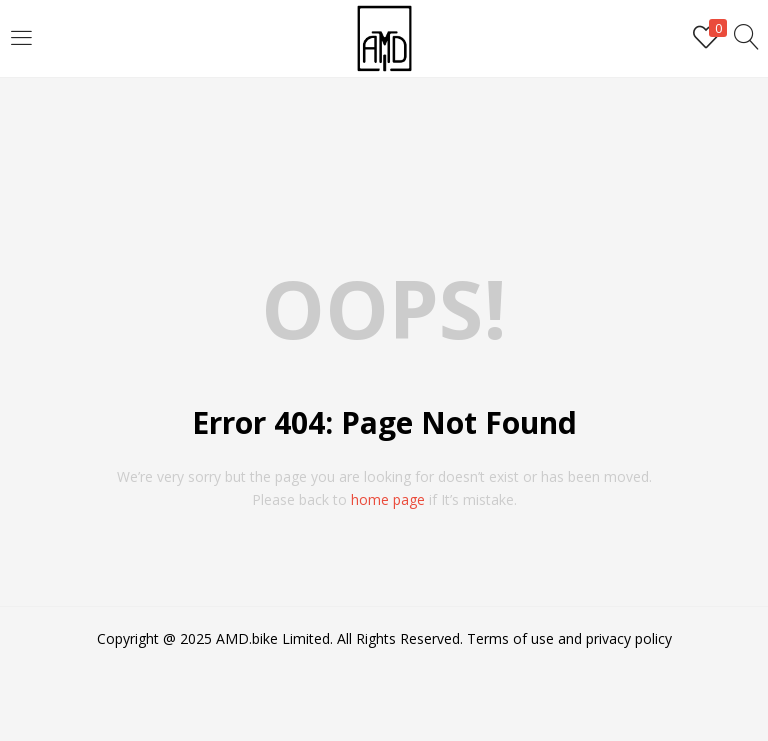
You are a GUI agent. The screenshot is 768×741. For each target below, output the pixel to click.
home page (388, 499)
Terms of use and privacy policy (569, 638)
